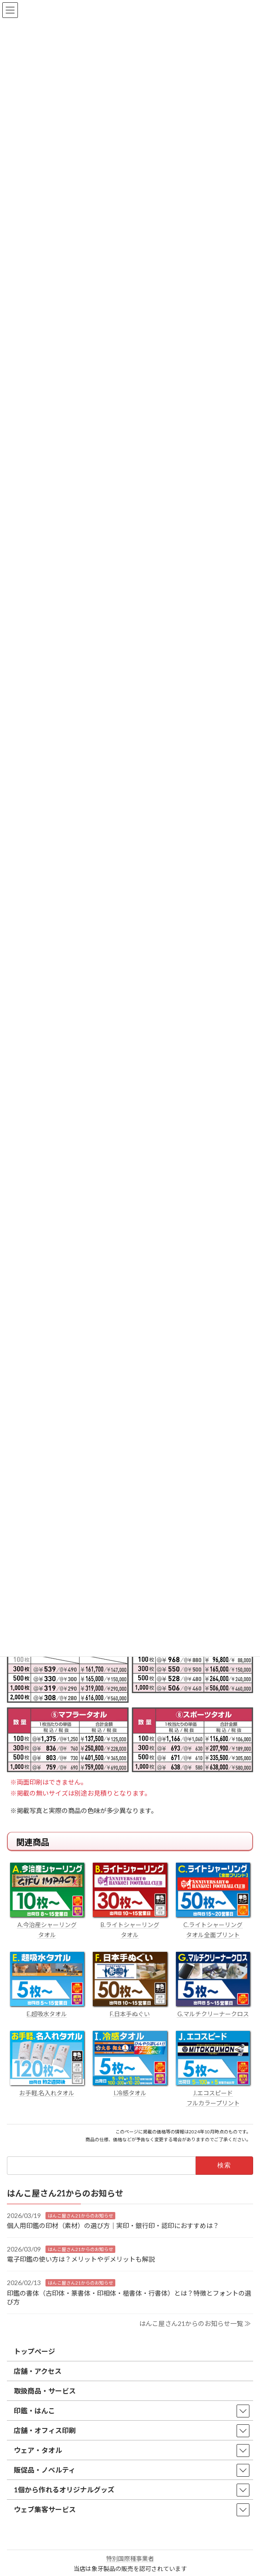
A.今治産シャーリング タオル (47, 1925)
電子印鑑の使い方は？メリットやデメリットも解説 (81, 2259)
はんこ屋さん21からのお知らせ (80, 2215)
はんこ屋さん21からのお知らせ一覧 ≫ (195, 2323)
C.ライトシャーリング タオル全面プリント (213, 1925)
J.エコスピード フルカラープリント (213, 2093)
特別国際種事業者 (130, 2558)
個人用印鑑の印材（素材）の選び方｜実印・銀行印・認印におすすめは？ (113, 2226)
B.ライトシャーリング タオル (130, 1925)
